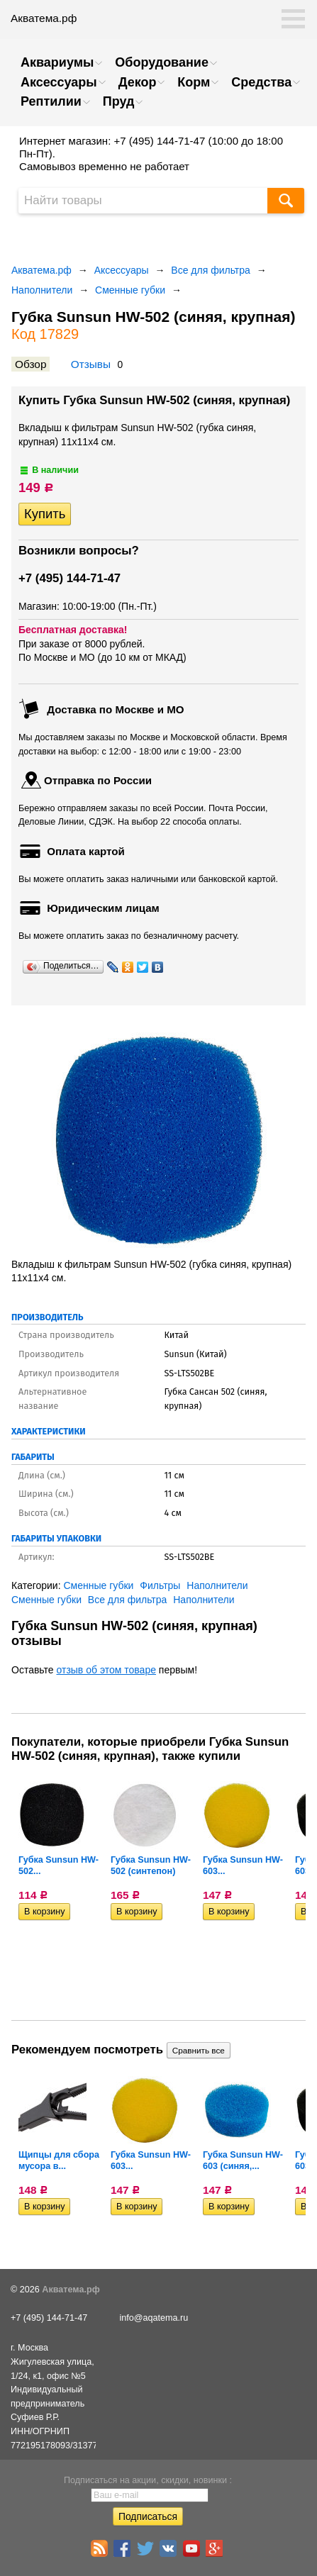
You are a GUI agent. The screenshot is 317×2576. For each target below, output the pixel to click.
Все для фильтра (210, 270)
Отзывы (91, 364)
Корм (193, 82)
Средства (261, 82)
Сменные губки (130, 290)
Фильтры (160, 1585)
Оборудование (161, 62)
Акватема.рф (41, 270)
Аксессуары (59, 82)
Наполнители (41, 290)
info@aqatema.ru (154, 2318)
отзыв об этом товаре (106, 1669)
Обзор (30, 364)
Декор (137, 82)
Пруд (119, 101)
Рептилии (51, 101)
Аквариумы (57, 62)
